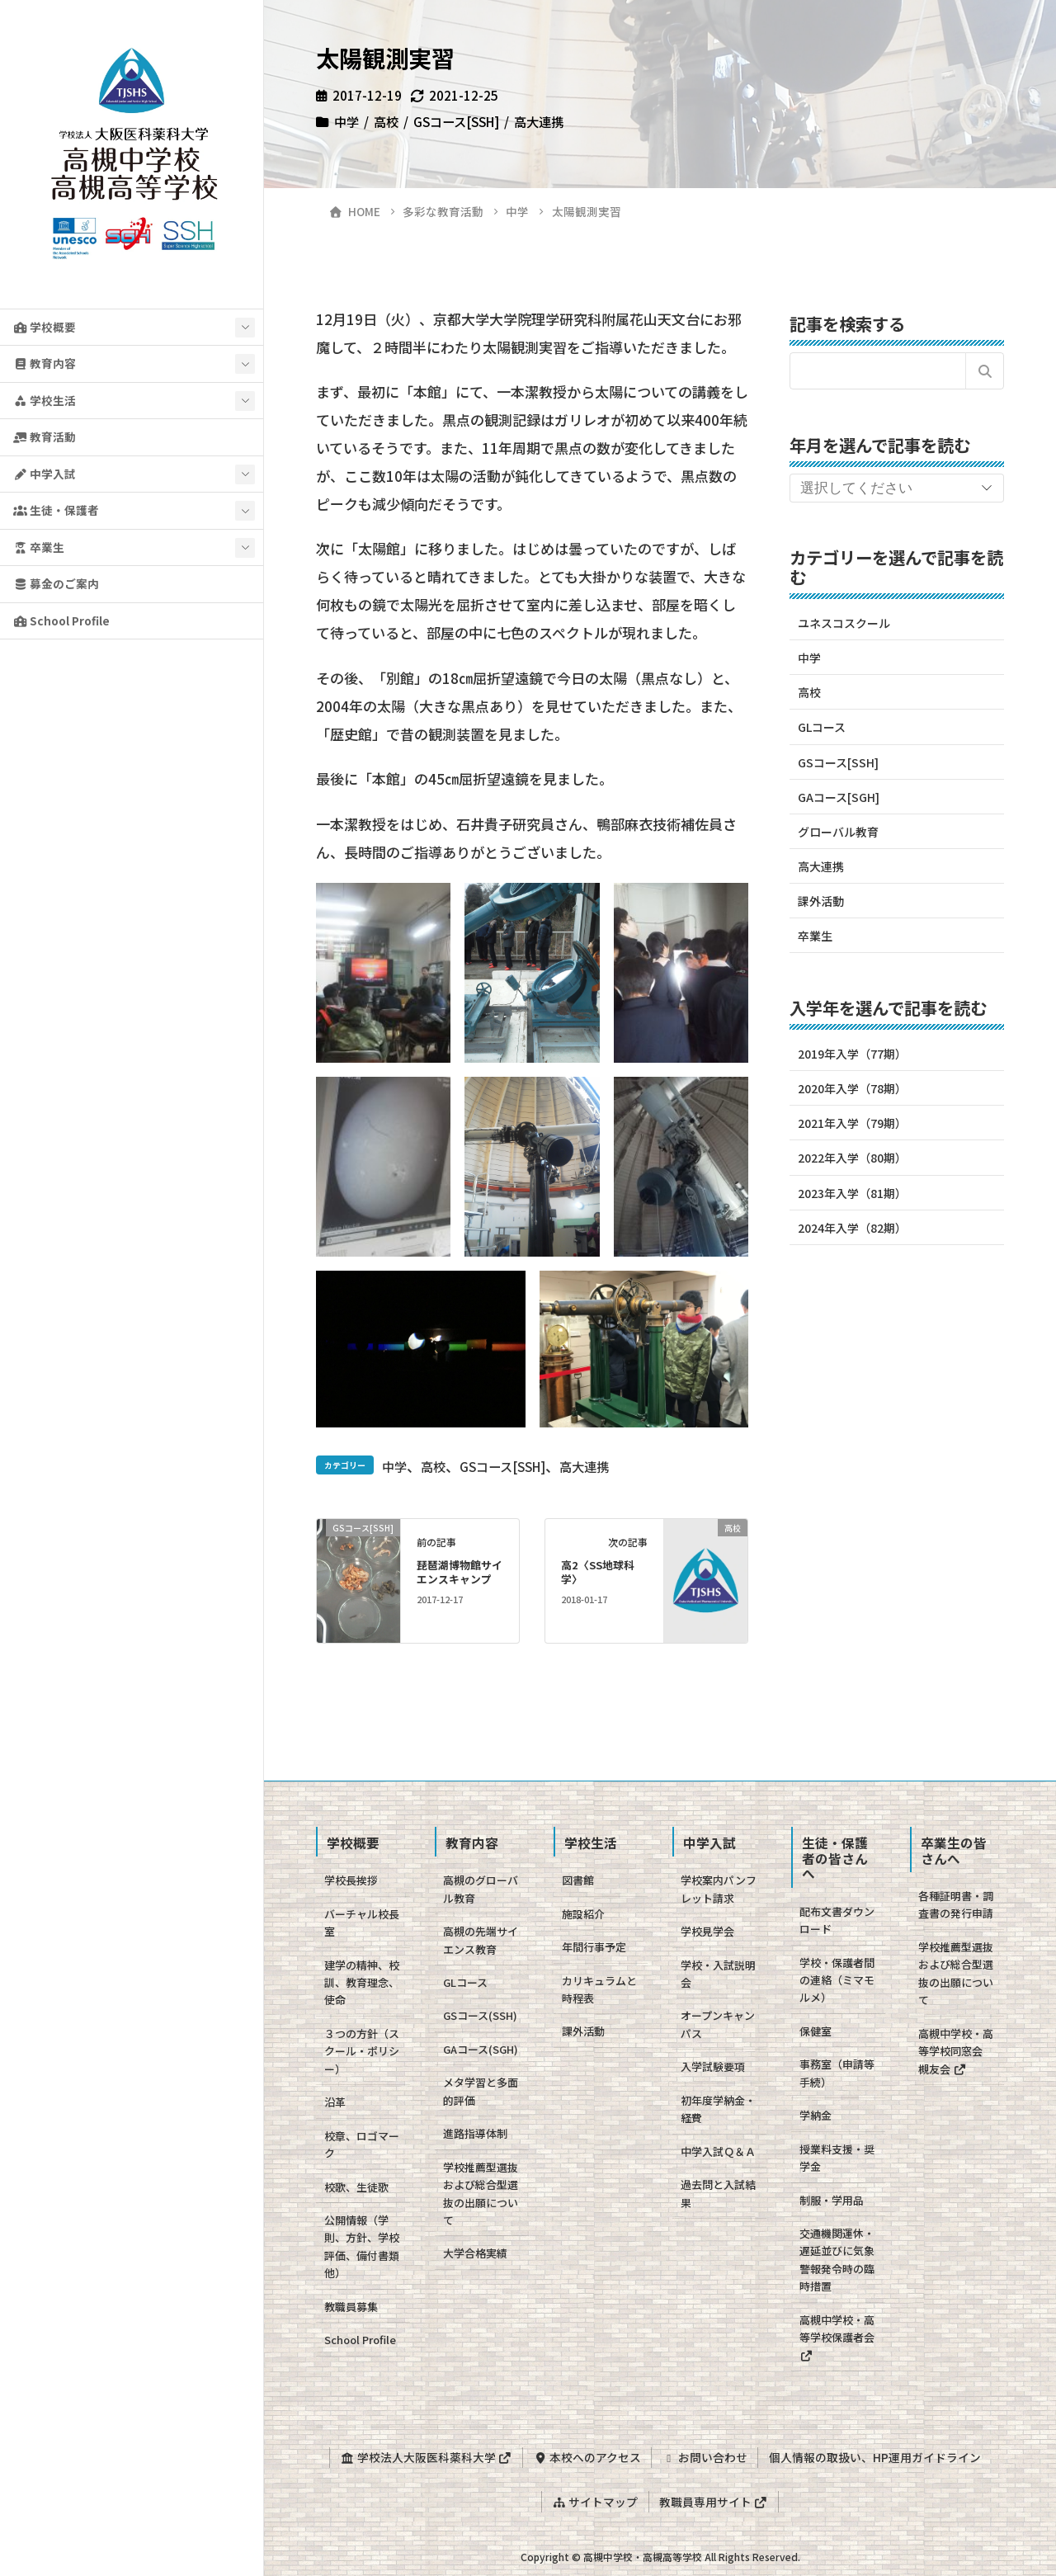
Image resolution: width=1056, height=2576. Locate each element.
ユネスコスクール (844, 623)
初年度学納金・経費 (718, 2108)
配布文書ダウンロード (836, 1920)
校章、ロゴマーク (361, 2144)
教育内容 (44, 363)
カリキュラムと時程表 (599, 1989)
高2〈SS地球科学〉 (597, 1572)
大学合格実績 (475, 2253)
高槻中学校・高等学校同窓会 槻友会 (955, 2051)
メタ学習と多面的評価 (480, 2090)
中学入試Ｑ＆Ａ (718, 2151)
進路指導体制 (475, 2133)
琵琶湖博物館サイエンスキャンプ (459, 1572)
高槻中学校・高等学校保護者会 (836, 2336)
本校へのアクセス (585, 2456)
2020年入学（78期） (852, 1088)
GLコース (822, 727)
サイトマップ (594, 2497)
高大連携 (538, 121)
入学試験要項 (713, 2066)
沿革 (335, 2102)
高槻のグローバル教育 (480, 1888)
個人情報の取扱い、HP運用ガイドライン (878, 2456)
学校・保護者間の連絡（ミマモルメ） (836, 1980)
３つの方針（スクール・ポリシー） (361, 2051)
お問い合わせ (706, 2456)
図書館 (578, 1880)
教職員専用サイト (714, 2497)
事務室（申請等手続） (836, 2072)
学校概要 (44, 326)
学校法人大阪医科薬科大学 (422, 2456)
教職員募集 (351, 2306)
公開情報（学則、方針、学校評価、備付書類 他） (367, 2246)
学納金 (815, 2115)
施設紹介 (583, 1914)
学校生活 (44, 400)
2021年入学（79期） (852, 1123)
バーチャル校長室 (361, 1922)
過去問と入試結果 (718, 2193)
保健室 (815, 2031)
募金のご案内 (56, 583)
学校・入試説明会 (718, 1973)
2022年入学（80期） (852, 1157)
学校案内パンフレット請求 (719, 1888)
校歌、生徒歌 (356, 2187)
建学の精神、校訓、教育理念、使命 (361, 1982)
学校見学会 (707, 1931)
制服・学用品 (831, 2200)
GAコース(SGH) (480, 2049)
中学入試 (44, 473)
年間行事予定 (594, 1947)
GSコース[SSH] (456, 121)
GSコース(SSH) (480, 2015)
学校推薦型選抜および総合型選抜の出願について (480, 2193)
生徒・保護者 (56, 510)
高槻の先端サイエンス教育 (480, 1939)
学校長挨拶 (351, 1880)
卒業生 (38, 547)
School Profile (61, 620)
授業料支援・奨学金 (836, 2157)
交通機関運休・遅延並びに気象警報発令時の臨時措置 (836, 2259)
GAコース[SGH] (838, 797)
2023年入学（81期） (852, 1193)
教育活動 (44, 436)
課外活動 (821, 901)
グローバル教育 (838, 831)
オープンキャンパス (718, 2024)
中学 (346, 121)
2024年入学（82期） (852, 1228)
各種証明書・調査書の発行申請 (955, 1904)
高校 (386, 121)
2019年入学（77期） (852, 1053)
